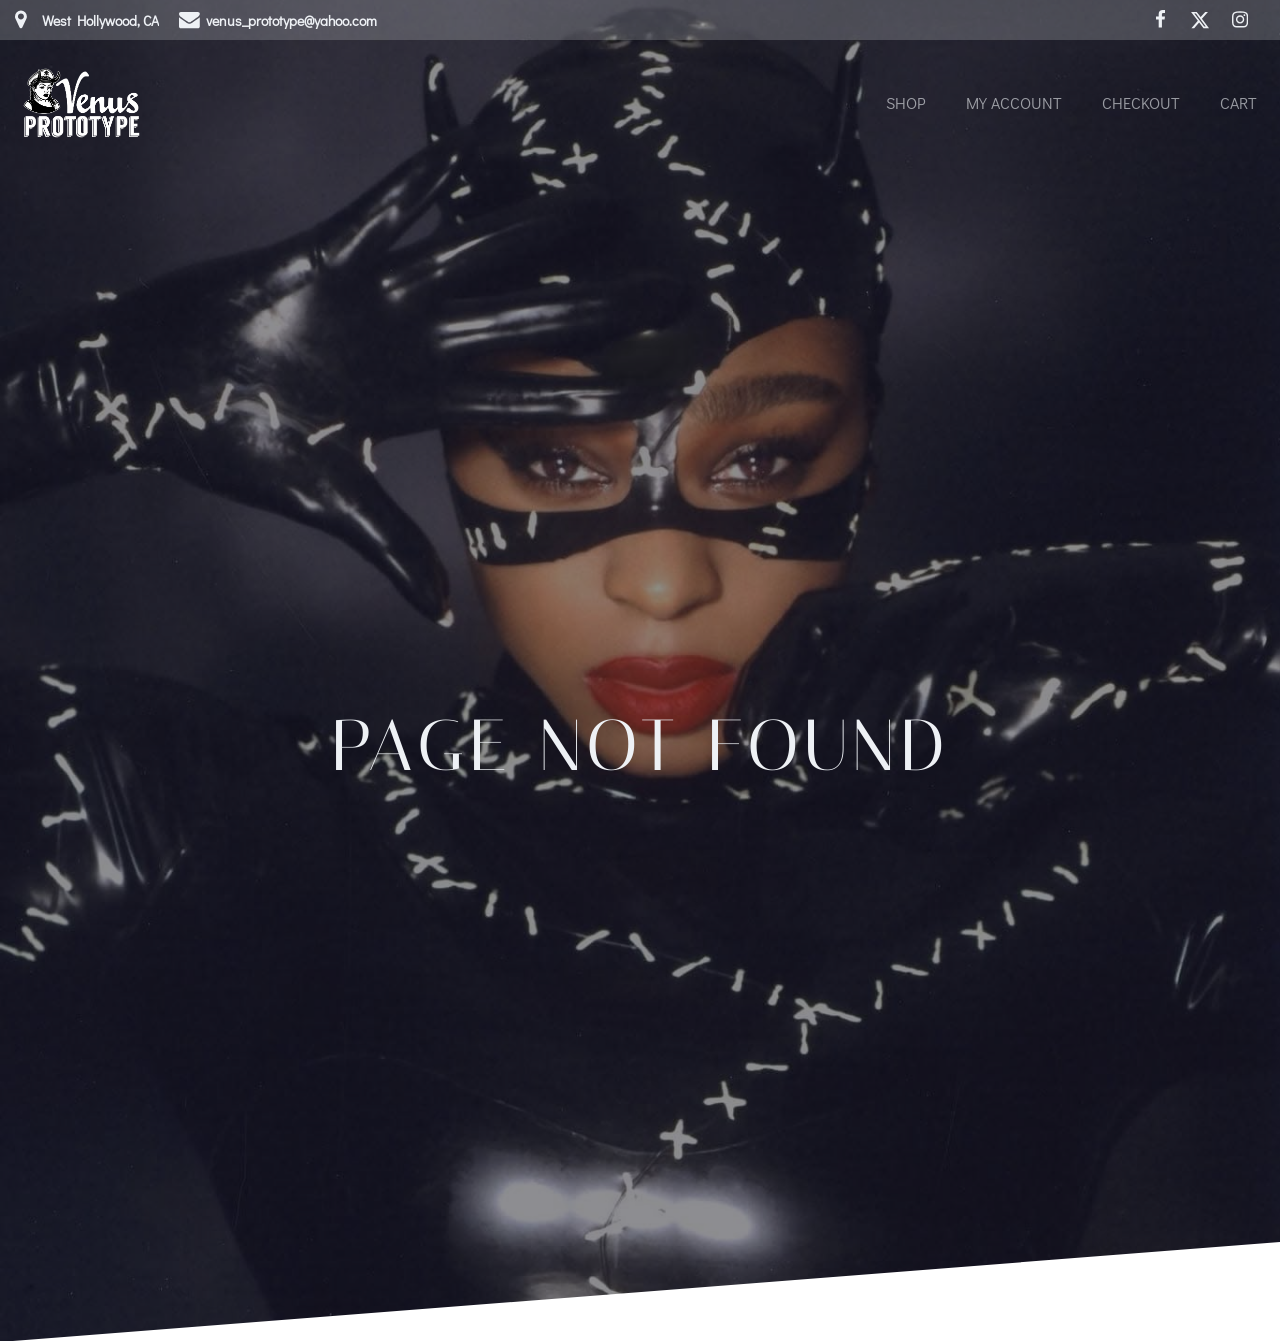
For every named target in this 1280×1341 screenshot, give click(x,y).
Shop (906, 102)
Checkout (1141, 102)
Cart (1238, 102)
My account (1014, 102)
